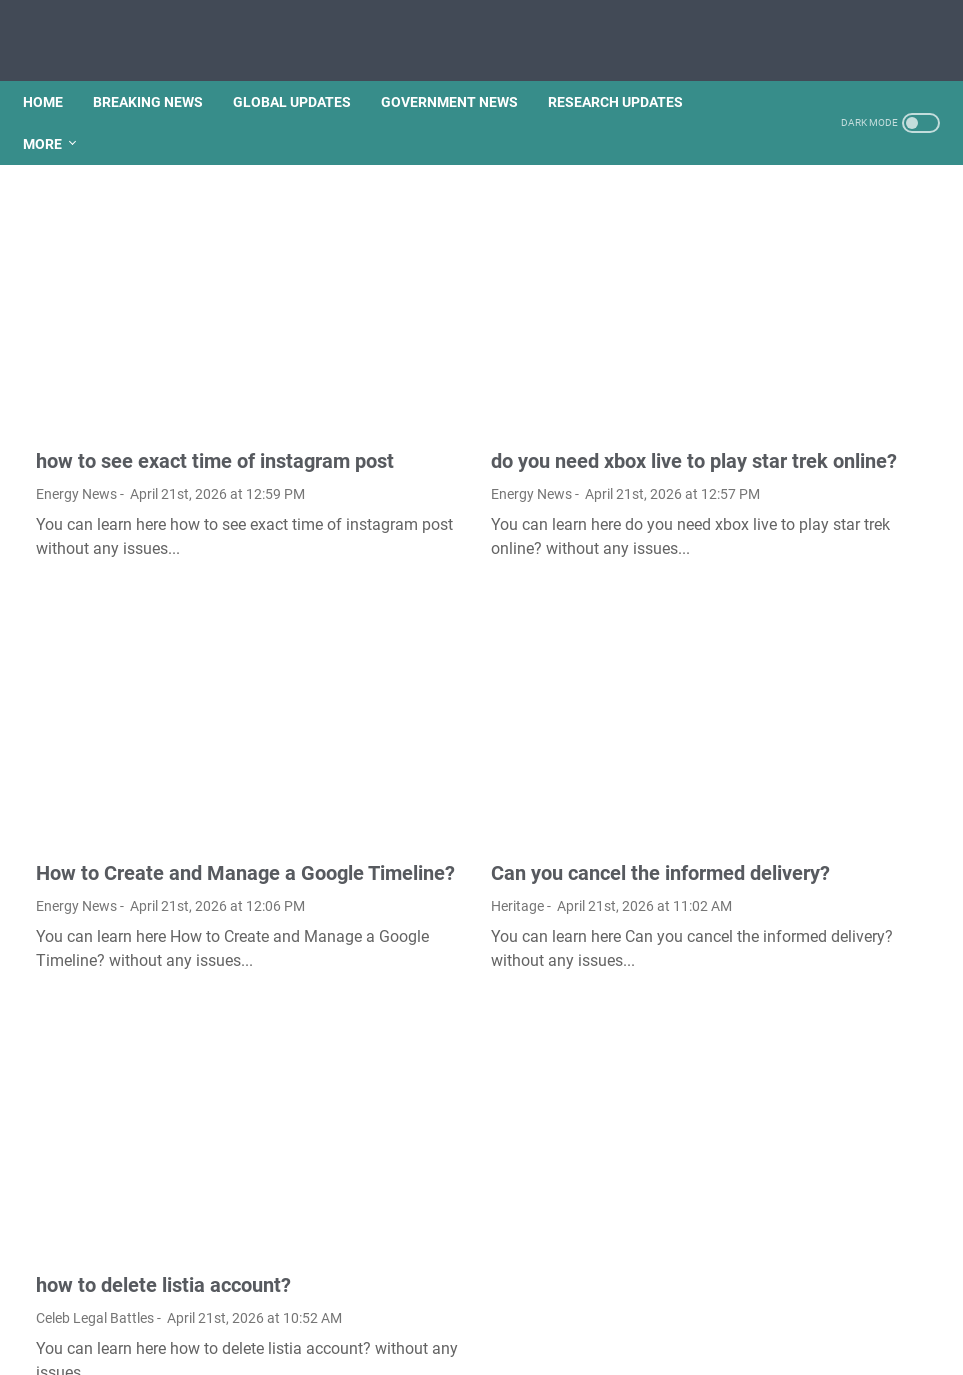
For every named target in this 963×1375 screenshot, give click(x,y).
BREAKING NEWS (161, 69)
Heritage (373, 809)
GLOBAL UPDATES (305, 69)
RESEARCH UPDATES (628, 69)
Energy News (76, 424)
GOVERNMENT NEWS (462, 69)
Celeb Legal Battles (95, 1165)
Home (56, 69)
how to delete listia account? (163, 1132)
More (55, 111)
